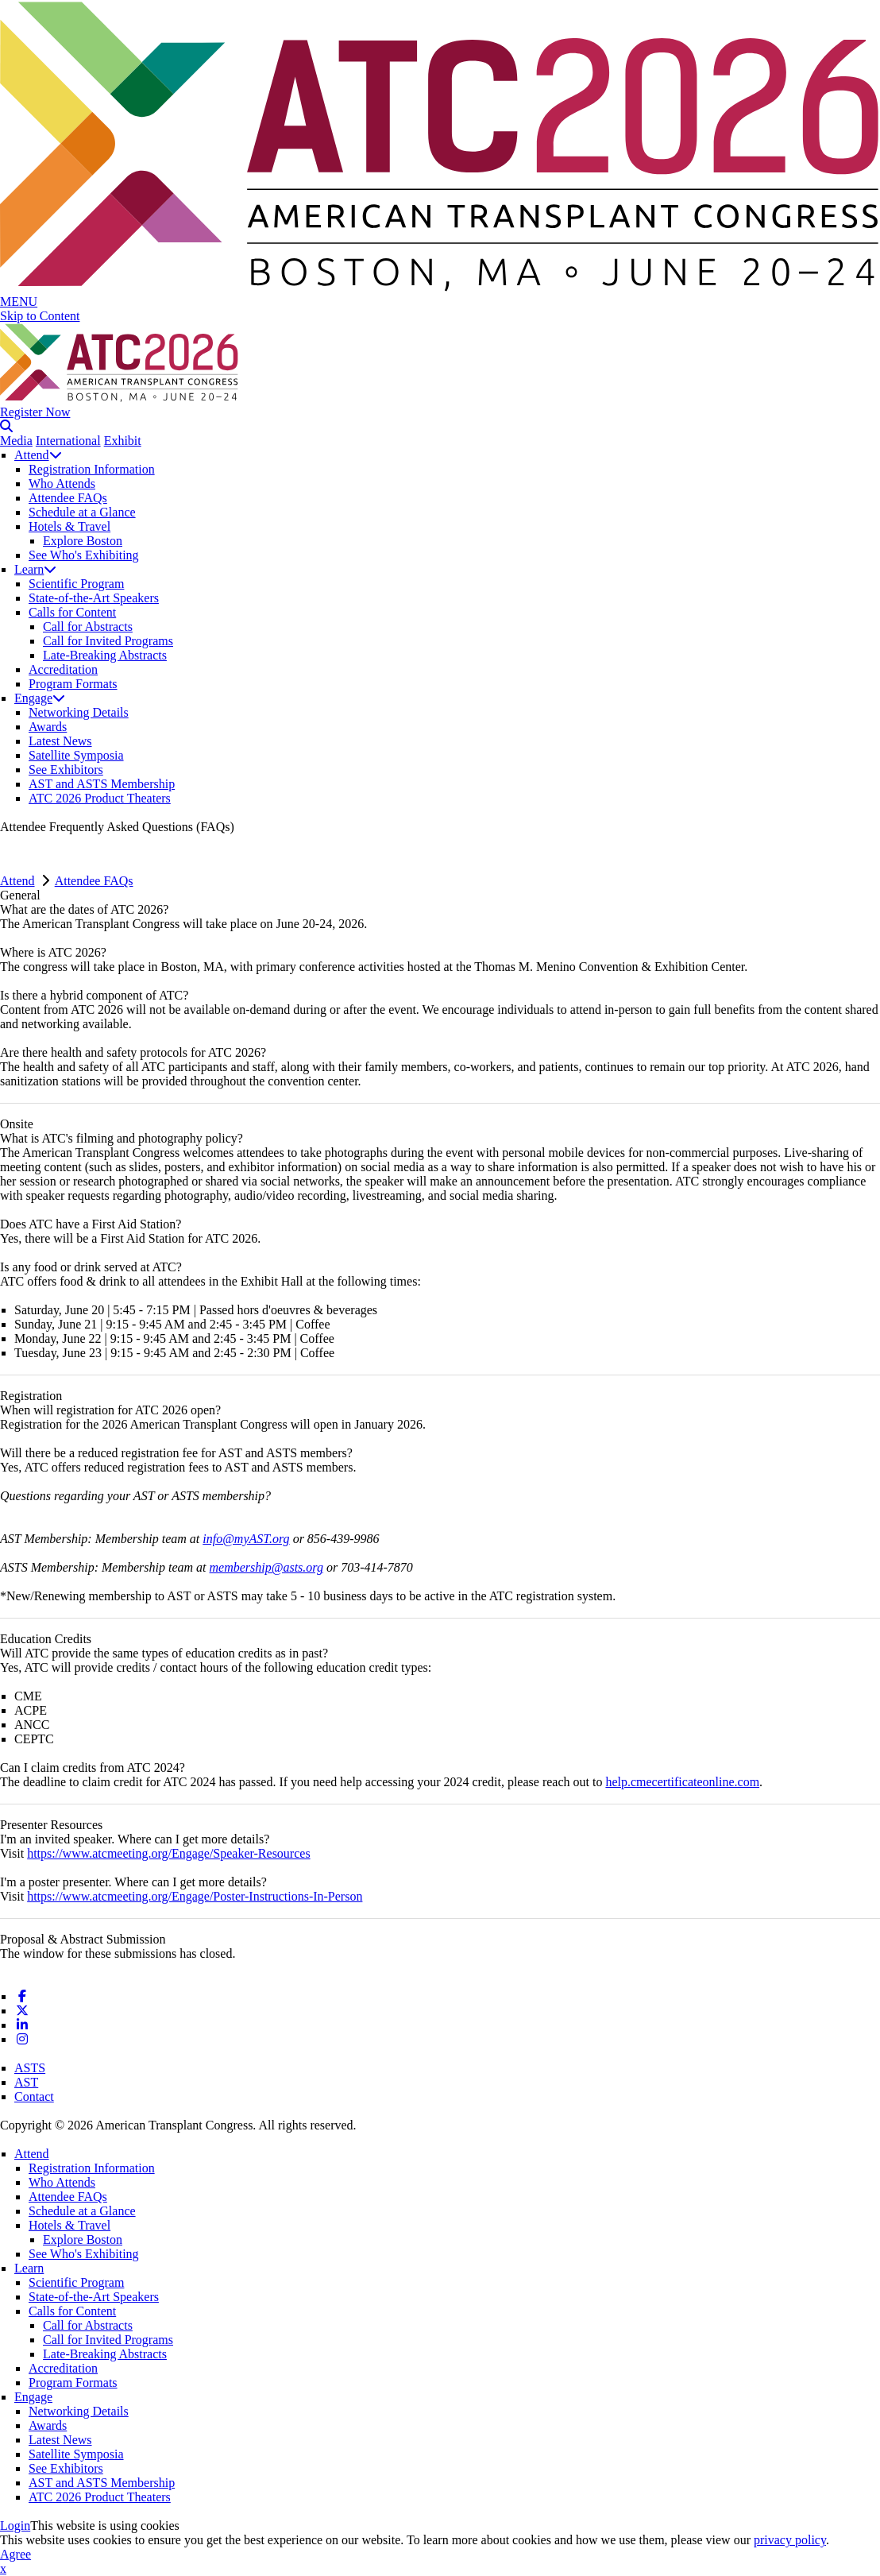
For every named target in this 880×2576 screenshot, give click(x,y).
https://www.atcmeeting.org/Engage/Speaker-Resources (168, 1853)
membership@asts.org (266, 1567)
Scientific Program (76, 583)
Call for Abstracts (88, 626)
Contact (34, 2096)
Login (15, 2525)
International (68, 440)
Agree (15, 2554)
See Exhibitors (66, 769)
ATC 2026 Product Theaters (100, 798)
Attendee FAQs (68, 498)
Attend (38, 455)
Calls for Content (72, 612)
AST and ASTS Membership (102, 784)
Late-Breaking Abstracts (105, 655)
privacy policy (790, 2540)
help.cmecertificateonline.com (682, 1782)
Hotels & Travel (69, 526)
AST (26, 2082)
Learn (35, 569)
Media (16, 440)
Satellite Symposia (76, 755)
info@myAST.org (246, 1538)
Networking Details (79, 712)
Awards (48, 726)
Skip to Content (39, 316)
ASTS (29, 2068)
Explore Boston (82, 540)
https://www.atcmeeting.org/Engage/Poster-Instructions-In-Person (194, 1896)
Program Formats (73, 683)
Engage (39, 698)
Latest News (60, 741)
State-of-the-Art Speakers (94, 598)
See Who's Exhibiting (84, 555)
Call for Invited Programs (108, 641)
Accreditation (63, 669)
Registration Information (92, 469)
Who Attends (62, 483)
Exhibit (122, 440)
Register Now (35, 412)
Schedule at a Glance (82, 512)
